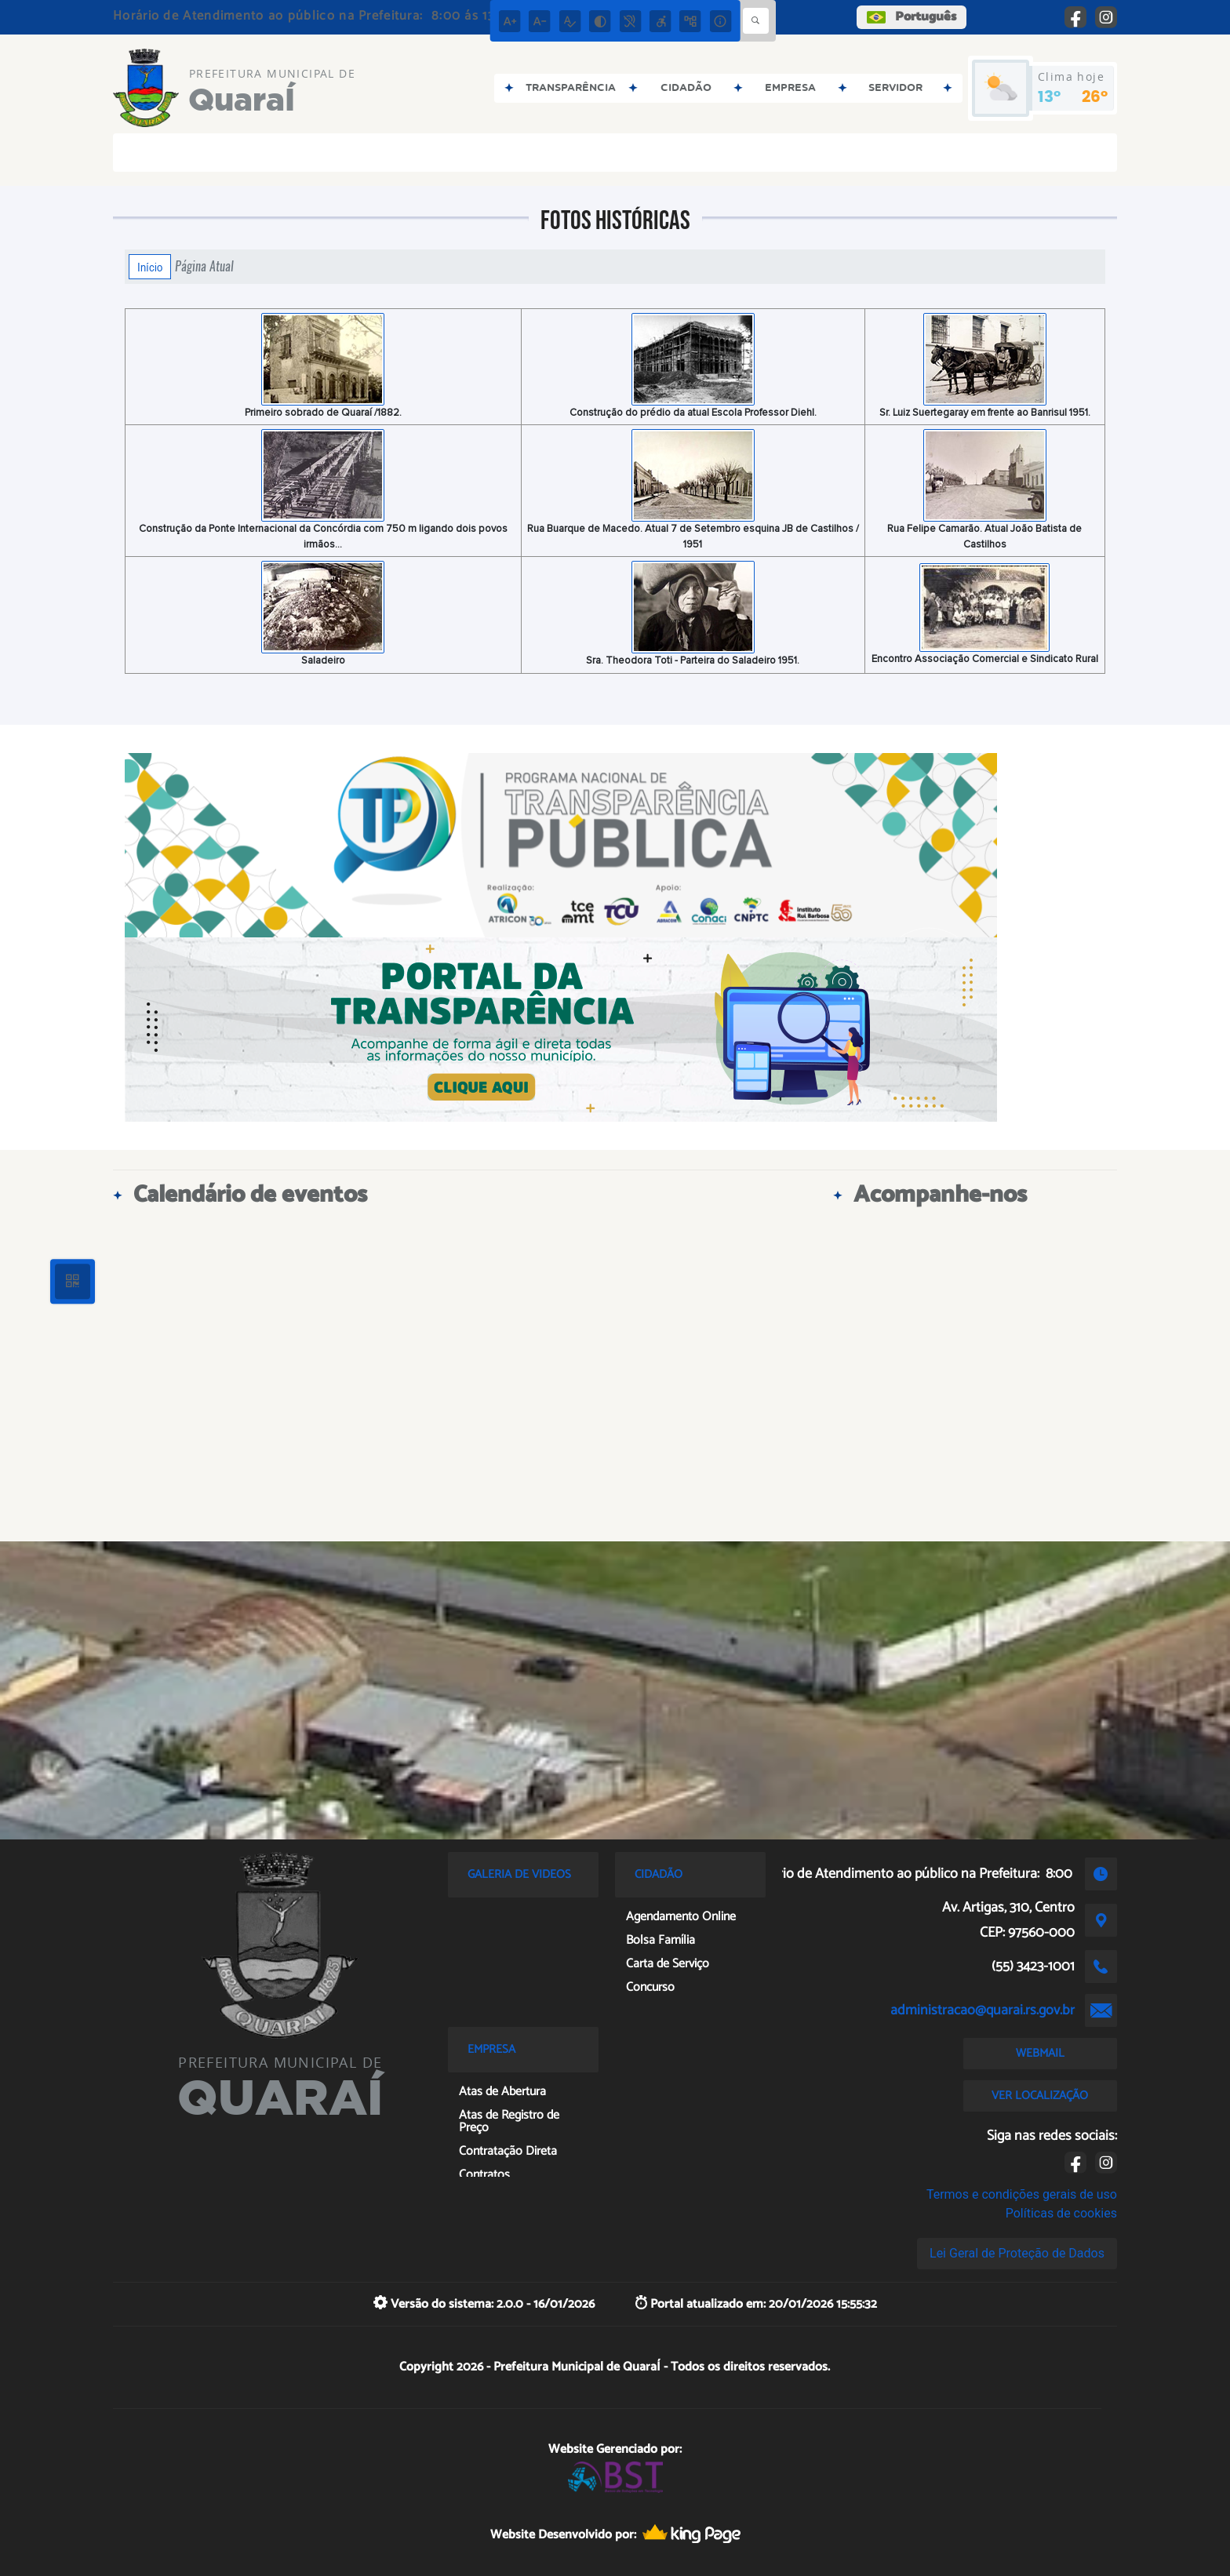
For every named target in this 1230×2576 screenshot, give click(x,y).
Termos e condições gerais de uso (1021, 2194)
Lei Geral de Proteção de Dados (1017, 2253)
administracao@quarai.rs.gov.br (982, 2010)
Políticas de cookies (1061, 2213)
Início (149, 267)
